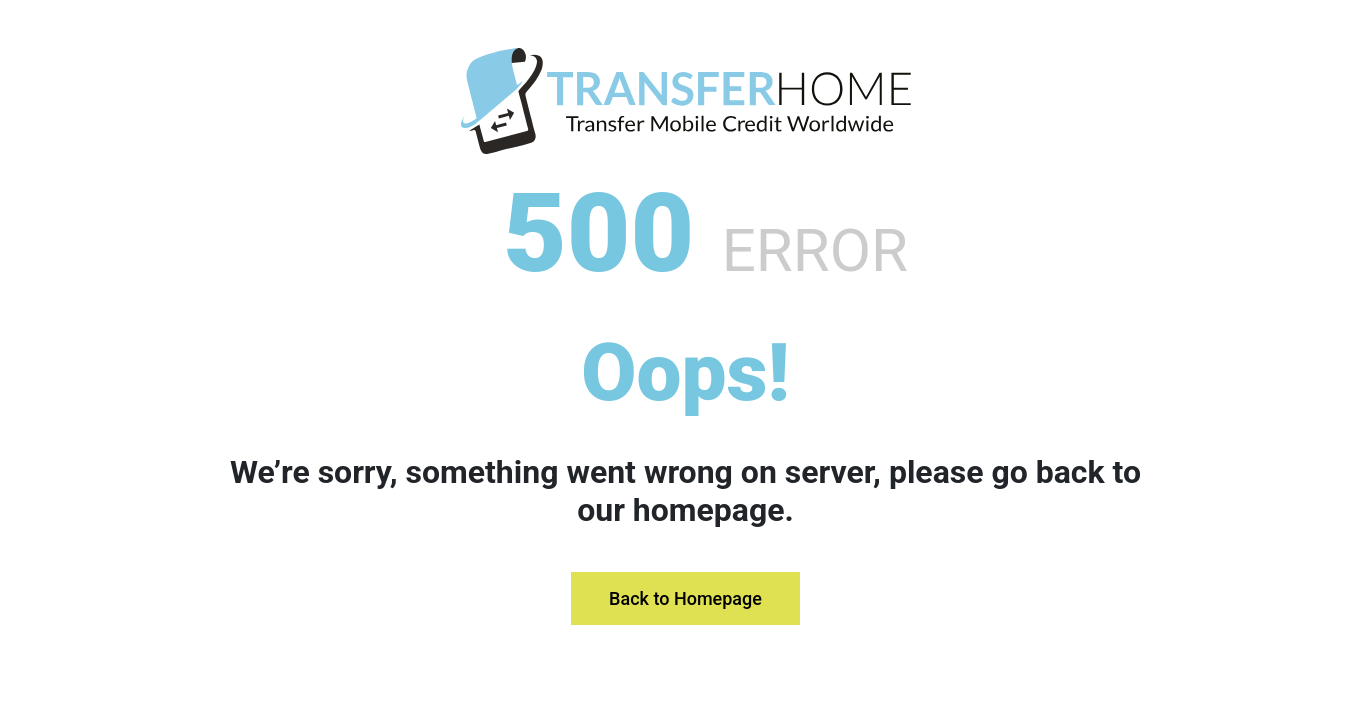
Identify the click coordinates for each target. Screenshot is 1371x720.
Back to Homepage (685, 598)
